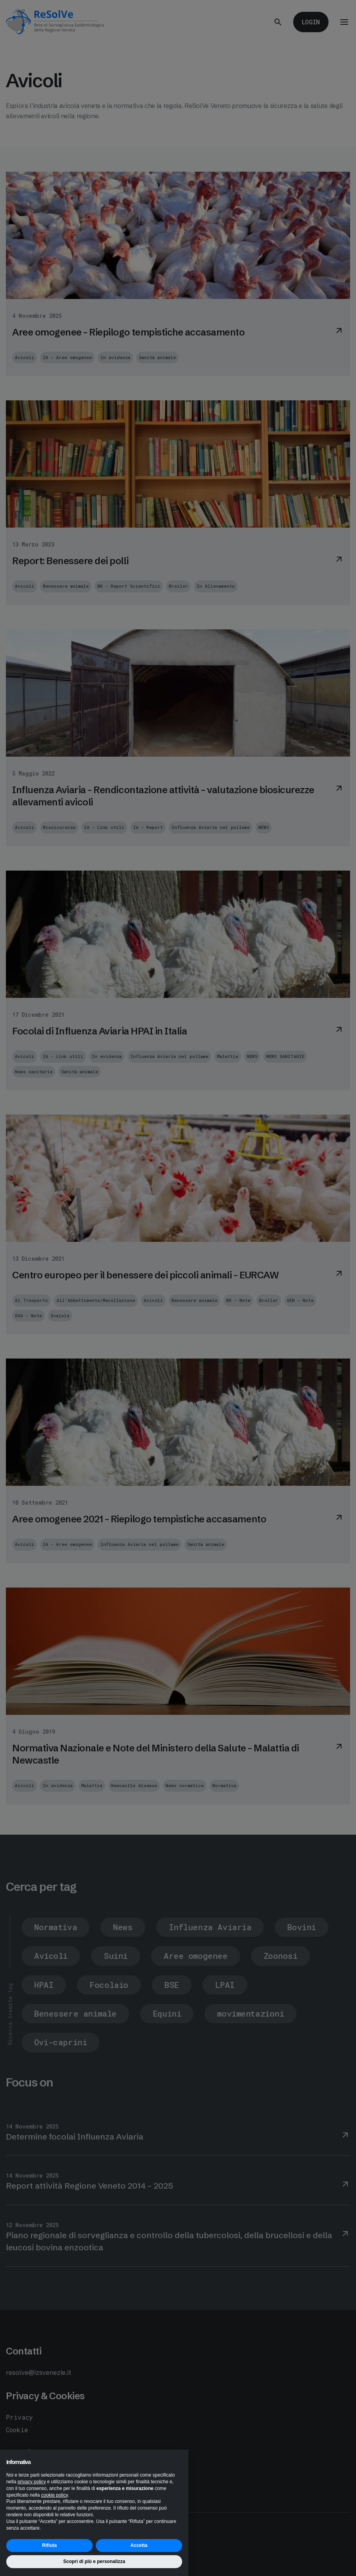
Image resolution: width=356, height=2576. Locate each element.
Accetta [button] (138, 2545)
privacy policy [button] (32, 2481)
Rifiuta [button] (49, 2545)
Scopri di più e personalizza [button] (94, 2561)
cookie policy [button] (54, 2495)
